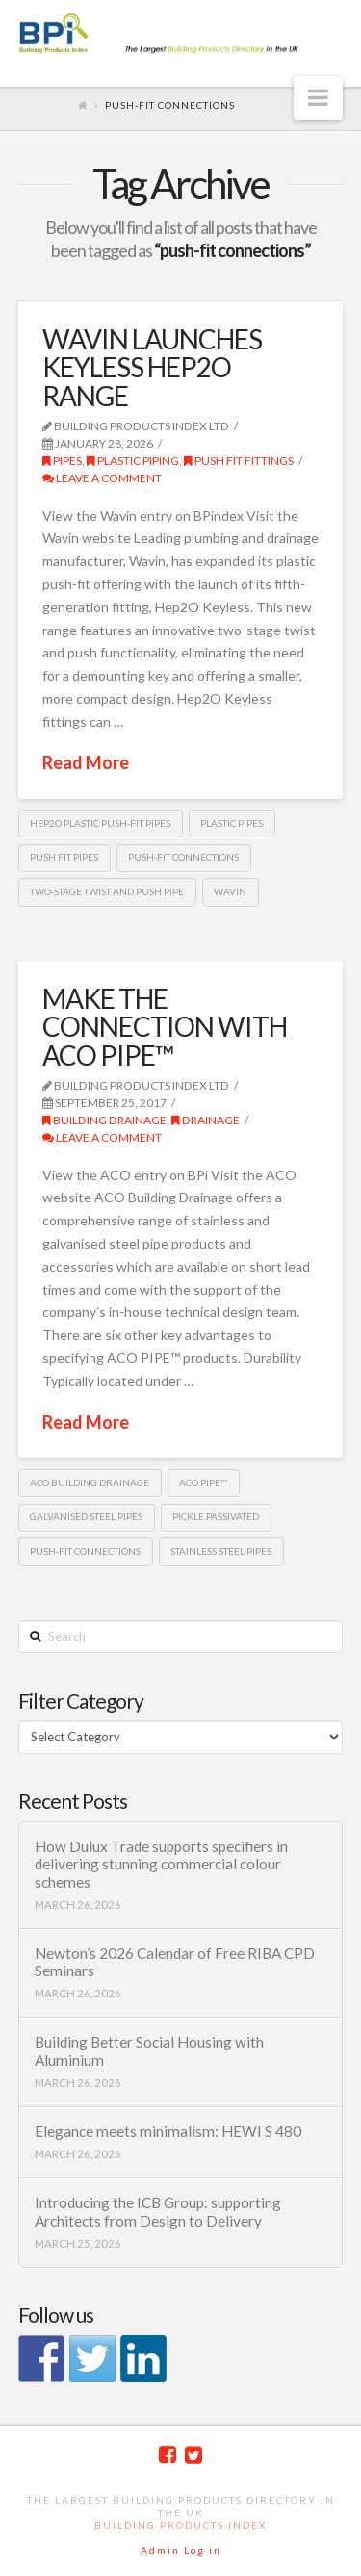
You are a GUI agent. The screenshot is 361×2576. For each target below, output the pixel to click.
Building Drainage (104, 1120)
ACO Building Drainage (89, 1482)
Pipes (62, 460)
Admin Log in (181, 2550)
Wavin (230, 891)
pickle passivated (215, 1516)
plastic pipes (231, 823)
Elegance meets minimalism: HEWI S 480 (168, 2131)
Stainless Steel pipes (220, 1551)
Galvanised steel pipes (86, 1516)
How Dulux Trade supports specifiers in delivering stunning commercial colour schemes (161, 1864)
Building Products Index (180, 2525)
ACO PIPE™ (203, 1482)
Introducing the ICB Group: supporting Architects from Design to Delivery (158, 2211)
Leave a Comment (102, 478)
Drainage (205, 1120)
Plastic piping (133, 460)
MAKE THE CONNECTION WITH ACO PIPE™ (164, 1026)
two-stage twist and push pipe (107, 891)
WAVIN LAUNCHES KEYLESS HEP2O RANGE (152, 367)
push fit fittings (239, 460)
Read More (85, 762)
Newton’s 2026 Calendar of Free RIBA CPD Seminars (175, 1962)
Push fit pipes (64, 857)
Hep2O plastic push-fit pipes (100, 823)
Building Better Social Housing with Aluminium (149, 2051)
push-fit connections (183, 857)
